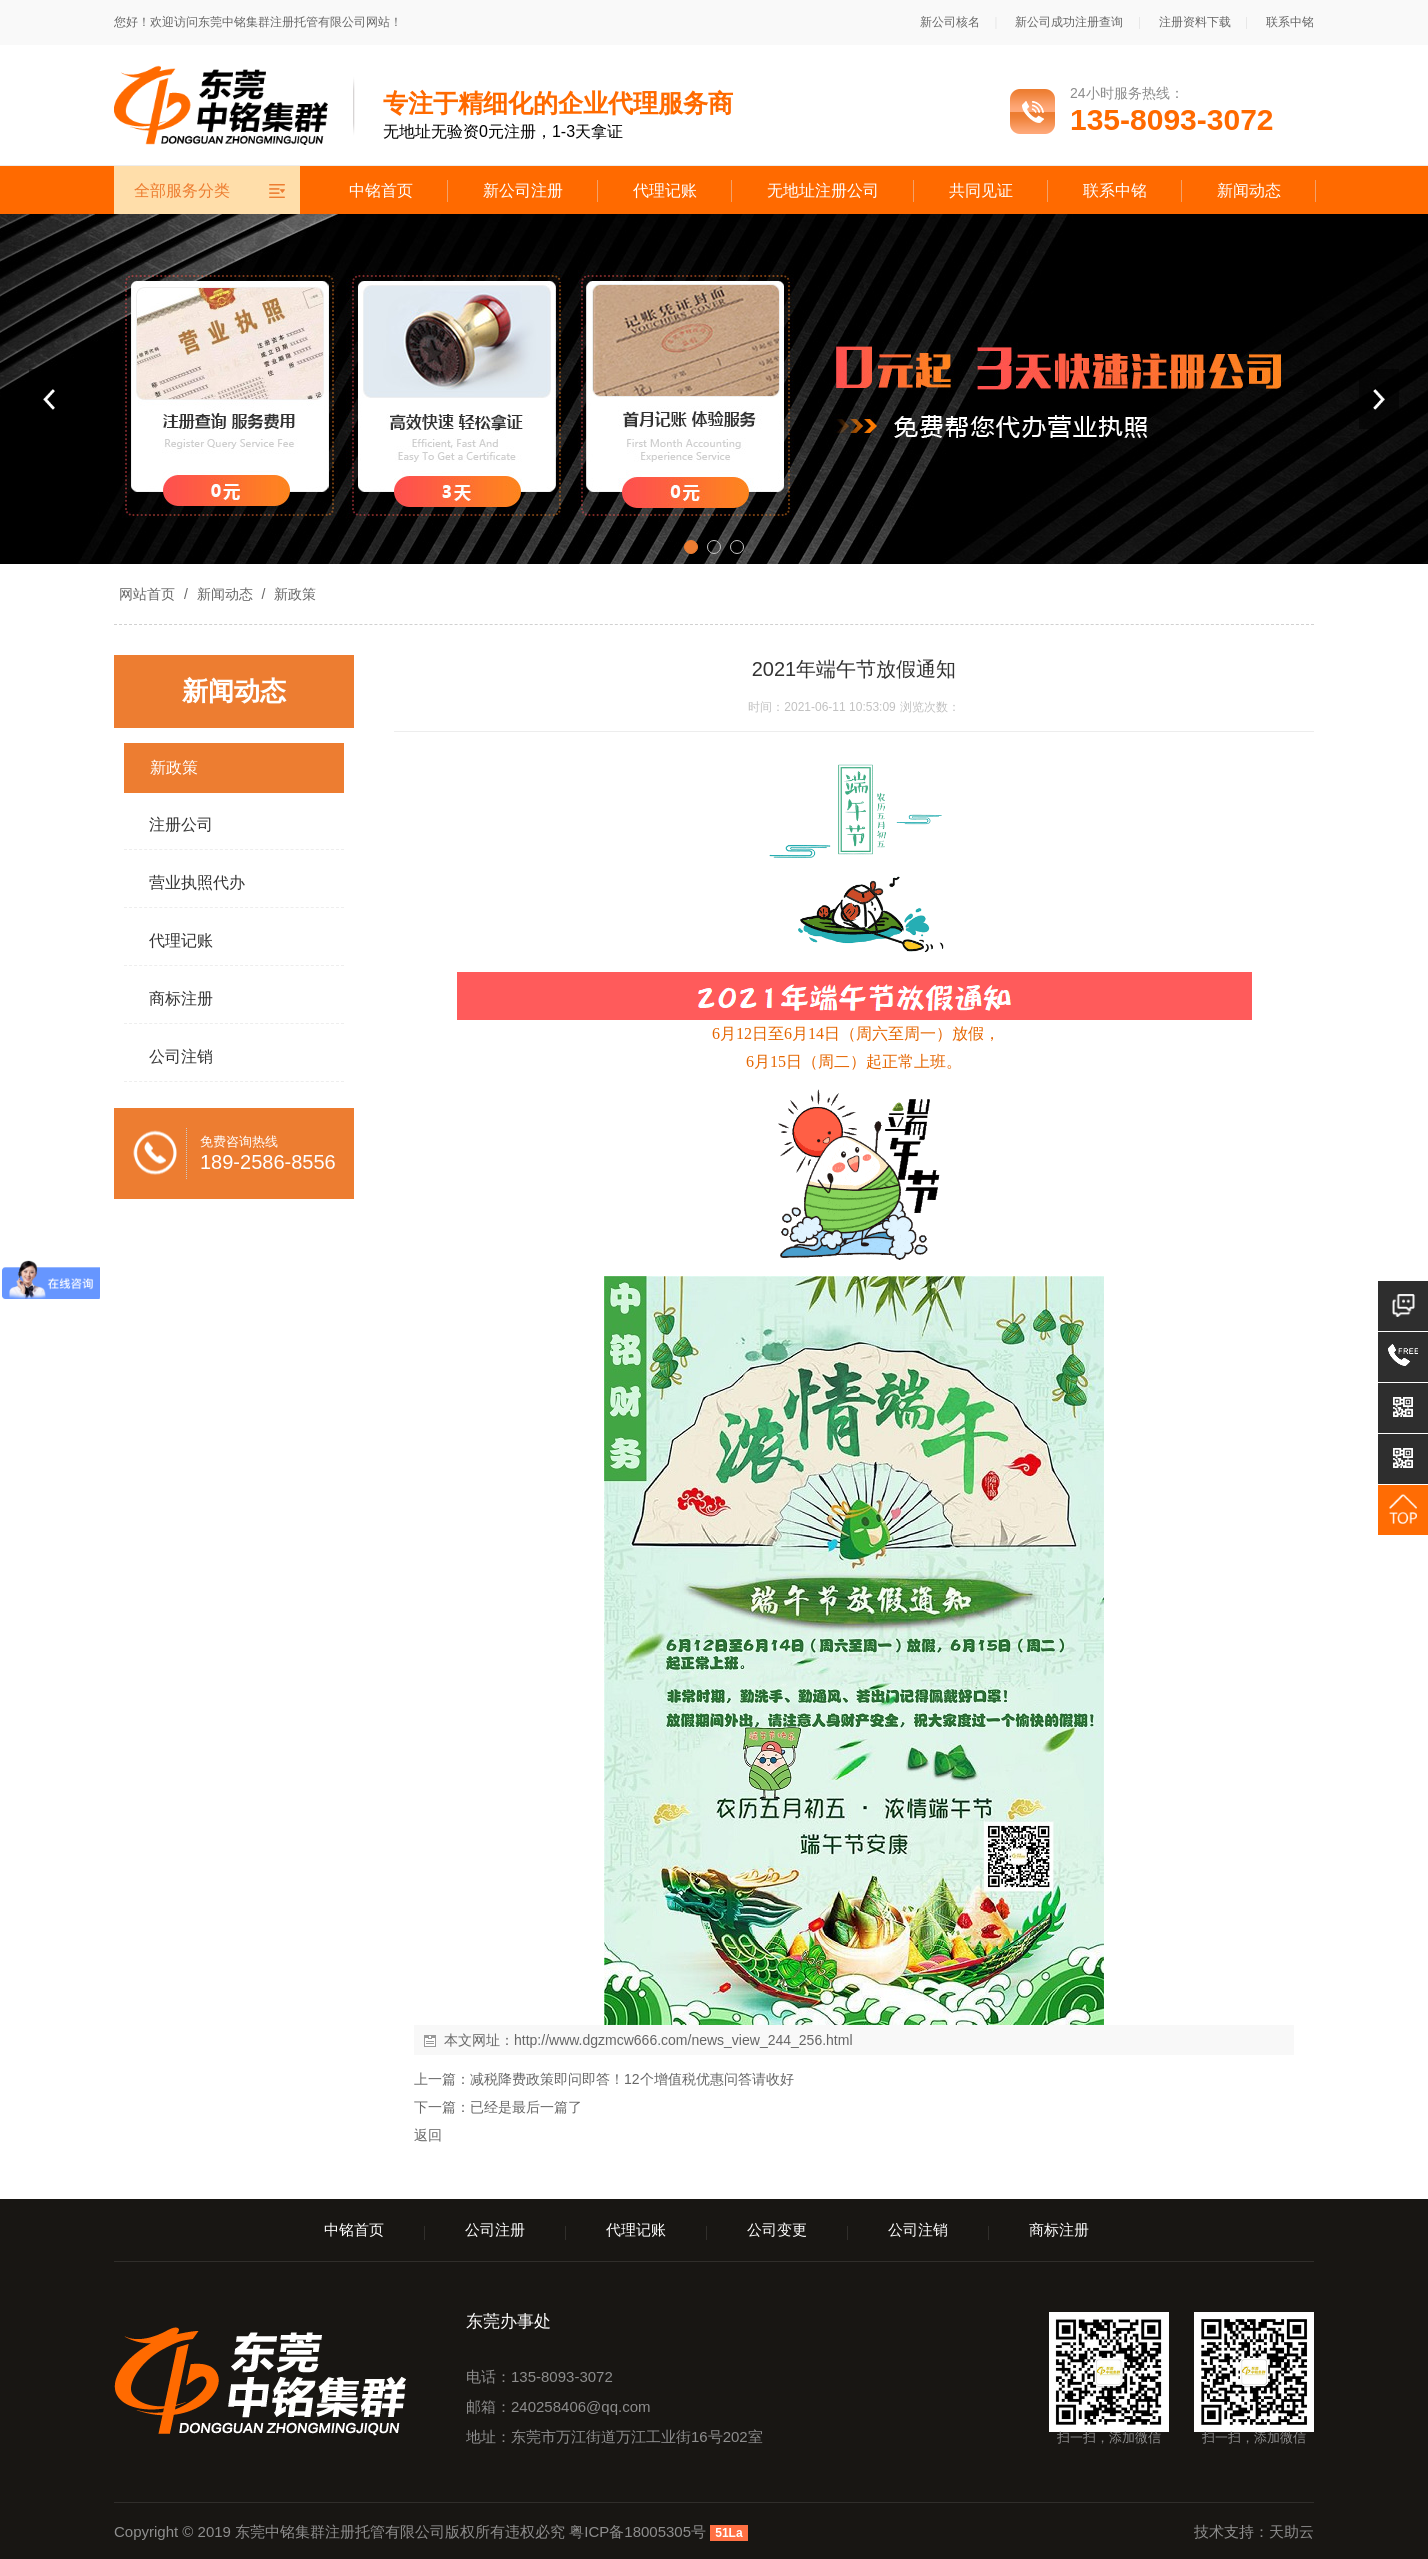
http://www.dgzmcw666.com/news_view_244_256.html (683, 2040)
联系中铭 (1290, 22)
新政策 (293, 594)
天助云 (1291, 2531)
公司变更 (777, 2229)
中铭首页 (381, 190)
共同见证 (981, 190)
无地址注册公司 (823, 190)
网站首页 (147, 594)
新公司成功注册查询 (1069, 22)
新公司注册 (523, 190)
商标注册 (1059, 2229)
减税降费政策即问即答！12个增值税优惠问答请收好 (632, 2079)
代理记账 (665, 190)
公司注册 (495, 2229)
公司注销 (918, 2229)
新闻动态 (1249, 190)
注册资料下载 (1195, 22)
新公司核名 (950, 22)
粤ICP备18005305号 (637, 2531)
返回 (428, 2135)
